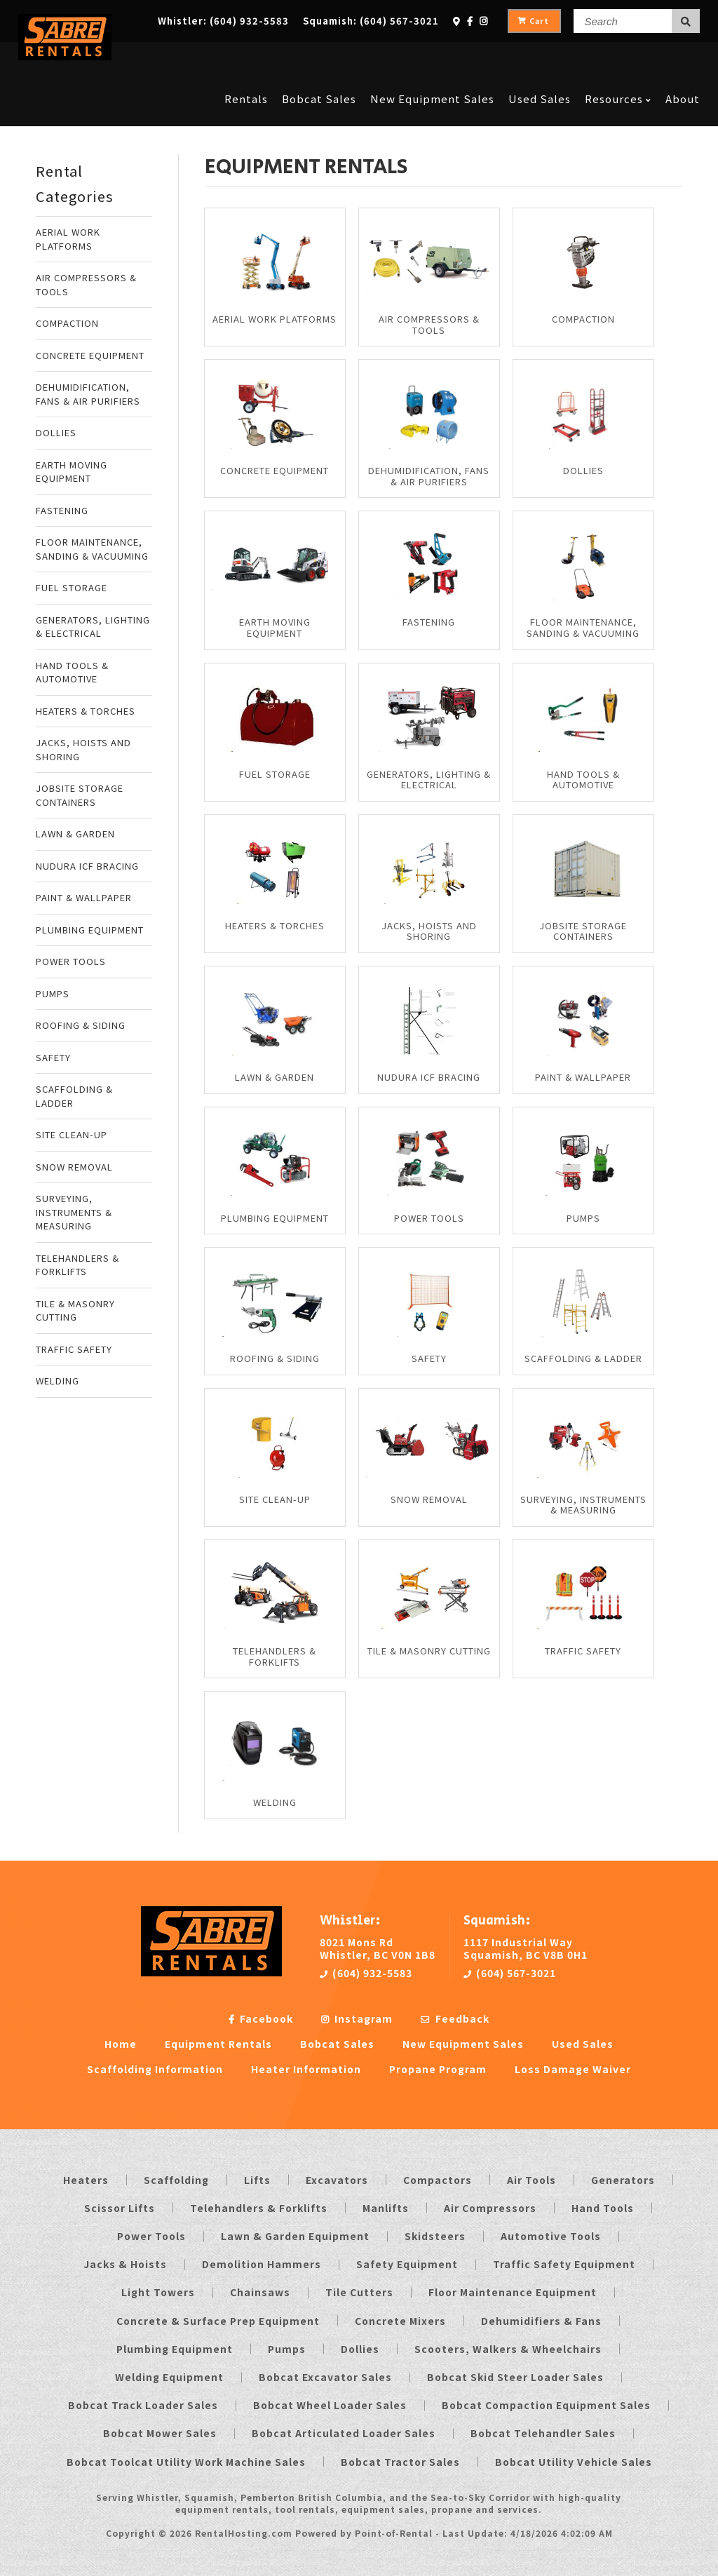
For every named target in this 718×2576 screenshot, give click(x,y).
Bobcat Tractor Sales (400, 2462)
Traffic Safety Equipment (564, 2264)
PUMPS (52, 993)
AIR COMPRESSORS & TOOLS (86, 284)
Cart (533, 20)
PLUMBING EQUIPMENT (90, 929)
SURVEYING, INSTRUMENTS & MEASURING (74, 1212)
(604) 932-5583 (366, 1973)
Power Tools (151, 2236)
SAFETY (53, 1057)
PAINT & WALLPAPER (84, 897)
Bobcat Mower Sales (160, 2433)
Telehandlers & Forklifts (258, 2208)
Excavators (337, 2180)
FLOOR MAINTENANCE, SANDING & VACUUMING (92, 548)
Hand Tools (602, 2208)
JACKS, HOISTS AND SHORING (83, 749)
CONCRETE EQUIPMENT (90, 355)
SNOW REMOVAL (74, 1166)
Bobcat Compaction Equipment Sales (546, 2405)
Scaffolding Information (155, 2069)
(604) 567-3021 (509, 1973)
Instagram (357, 2018)
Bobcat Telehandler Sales (543, 2433)
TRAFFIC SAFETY (74, 1349)
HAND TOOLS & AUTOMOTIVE (72, 672)
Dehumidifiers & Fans (541, 2321)
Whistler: (223, 20)
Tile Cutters (359, 2292)
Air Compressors (490, 2208)
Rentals (246, 57)
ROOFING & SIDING (81, 1025)
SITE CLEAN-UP (71, 1134)
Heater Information (306, 2069)
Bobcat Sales (319, 57)
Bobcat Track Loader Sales (143, 2405)
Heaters (86, 2180)
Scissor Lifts (119, 2208)
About (682, 57)
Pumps (287, 2349)
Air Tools (531, 2180)
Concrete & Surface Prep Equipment (218, 2321)
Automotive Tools (551, 2236)
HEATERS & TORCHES (85, 710)
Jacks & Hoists (125, 2264)
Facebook (261, 2018)
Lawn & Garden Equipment (295, 2236)
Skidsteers (435, 2236)
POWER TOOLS (71, 961)
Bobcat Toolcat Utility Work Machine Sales (186, 2462)
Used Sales (539, 57)
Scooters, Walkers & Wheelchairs (508, 2349)
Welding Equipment (169, 2377)
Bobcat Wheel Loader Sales (330, 2405)
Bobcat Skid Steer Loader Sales (515, 2377)
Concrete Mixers (400, 2321)
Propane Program (438, 2069)
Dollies (360, 2349)
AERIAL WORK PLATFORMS (68, 238)
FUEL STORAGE (71, 587)
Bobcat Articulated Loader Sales (343, 2433)
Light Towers (158, 2292)
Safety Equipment (407, 2264)
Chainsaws (260, 2292)
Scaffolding (176, 2180)
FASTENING (62, 510)
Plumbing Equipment (174, 2349)
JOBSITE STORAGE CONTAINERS (79, 795)
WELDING (57, 1380)
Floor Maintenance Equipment (512, 2292)
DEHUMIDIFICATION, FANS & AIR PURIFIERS (88, 393)
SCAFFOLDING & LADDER (74, 1096)
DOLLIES (56, 432)
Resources (618, 57)
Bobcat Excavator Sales (325, 2377)
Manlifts (386, 2208)
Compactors (437, 2180)
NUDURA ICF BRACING (87, 865)
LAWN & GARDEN (75, 833)
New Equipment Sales (432, 57)
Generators (623, 2180)
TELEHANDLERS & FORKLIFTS (77, 1265)
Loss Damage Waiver (573, 2069)
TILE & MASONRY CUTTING (75, 1310)
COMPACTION (67, 323)
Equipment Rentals (218, 2044)
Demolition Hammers (261, 2264)
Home (120, 2044)
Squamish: (371, 20)
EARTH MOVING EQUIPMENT (71, 471)
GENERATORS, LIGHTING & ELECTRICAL (93, 626)
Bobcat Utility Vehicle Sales (573, 2462)
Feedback (455, 2018)
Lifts (257, 2180)
